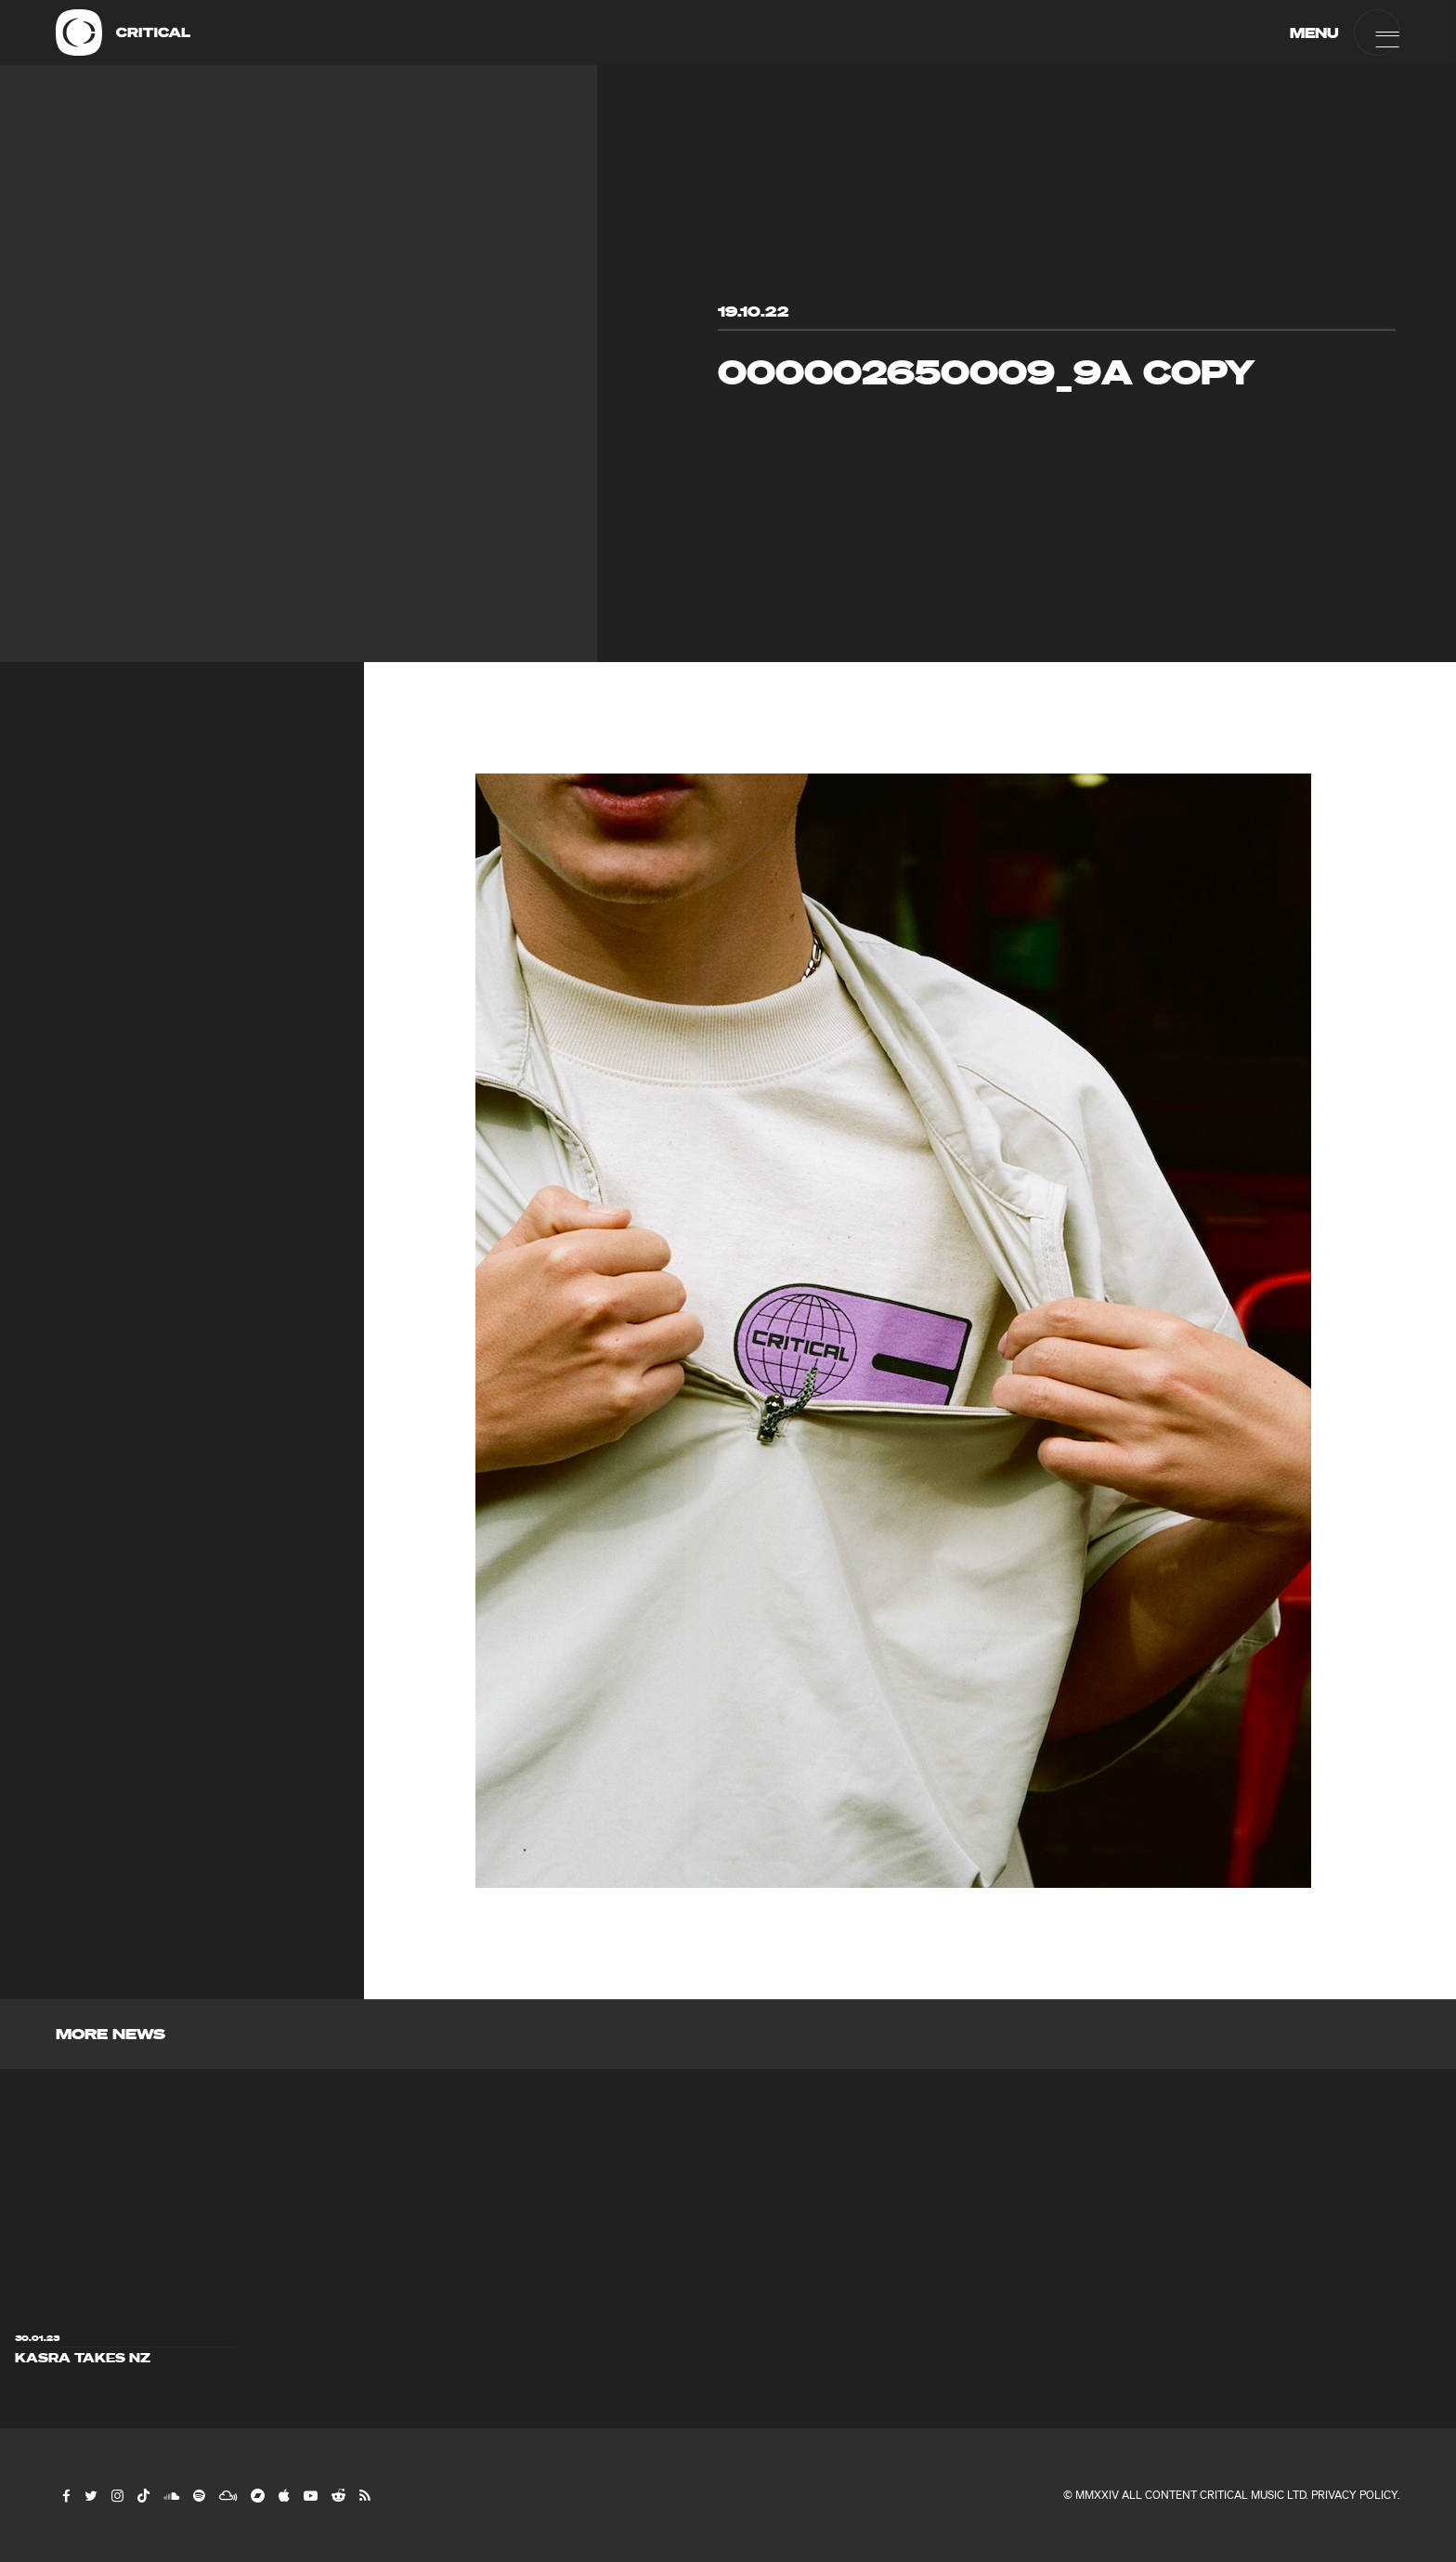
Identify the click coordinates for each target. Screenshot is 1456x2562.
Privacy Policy (1354, 2495)
